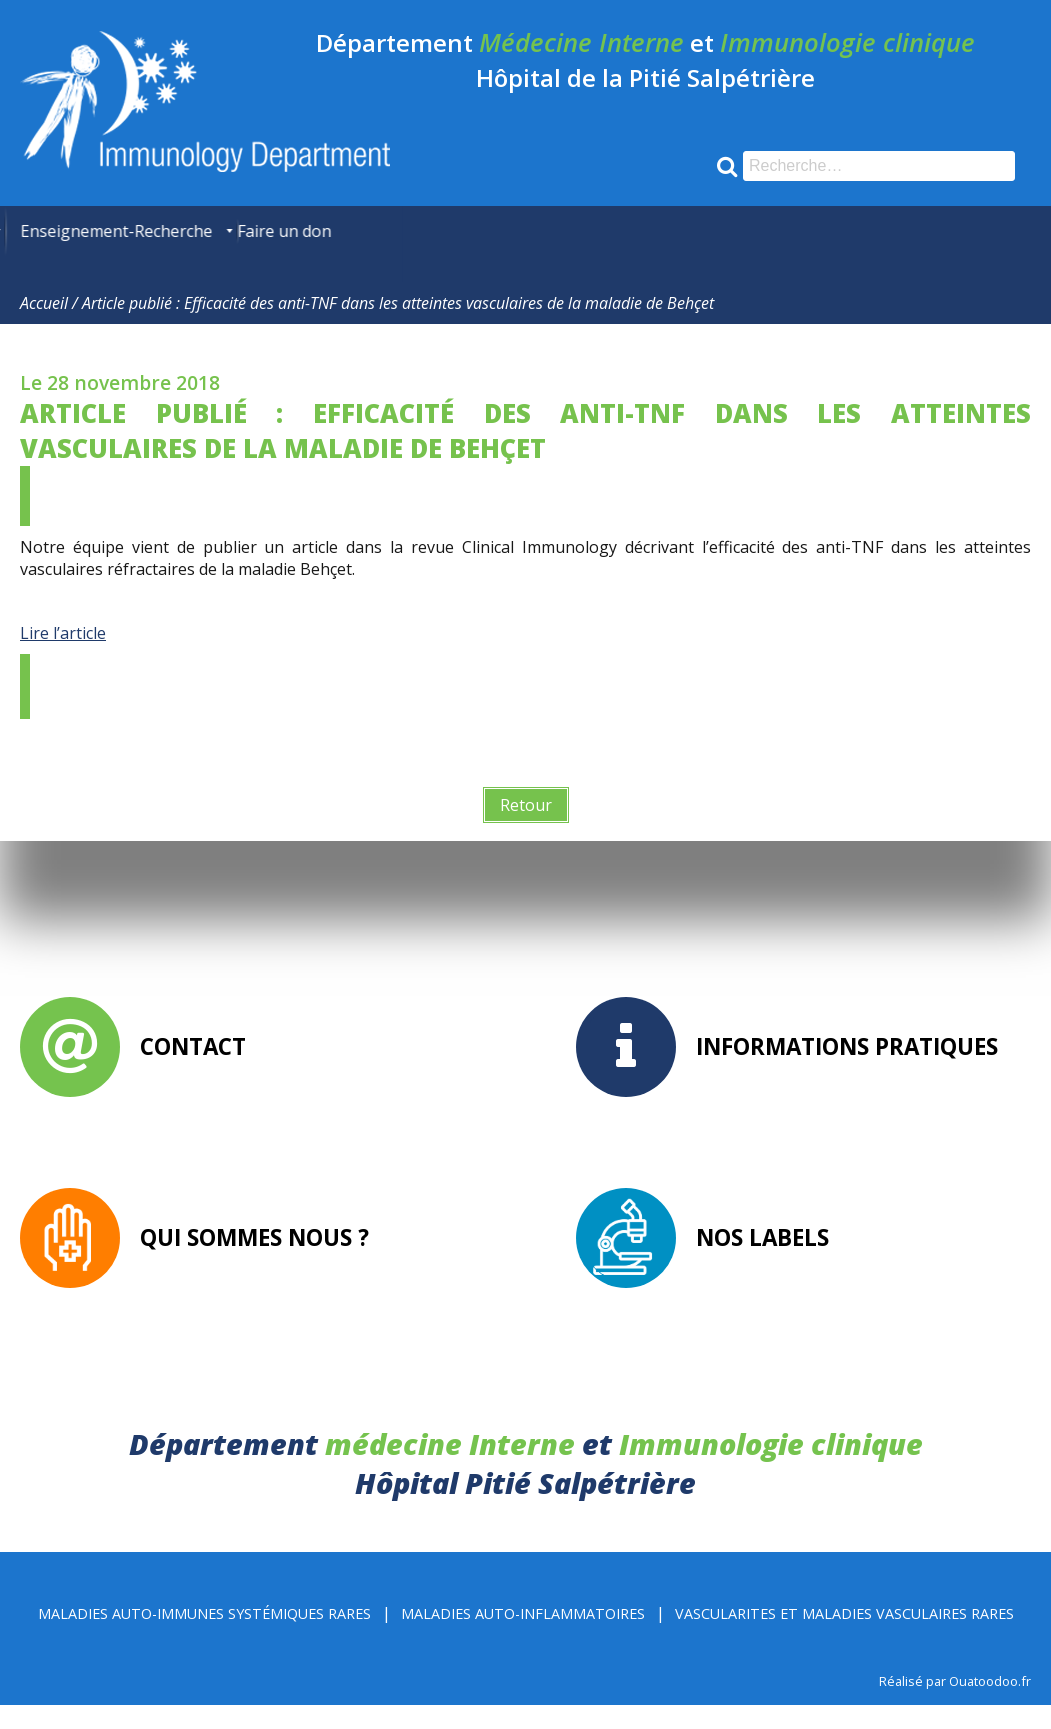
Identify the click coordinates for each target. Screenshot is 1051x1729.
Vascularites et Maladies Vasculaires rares (844, 1637)
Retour (526, 829)
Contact (193, 1070)
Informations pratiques (847, 1070)
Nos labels (762, 1261)
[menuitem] (35, 231)
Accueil (44, 327)
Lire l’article (63, 657)
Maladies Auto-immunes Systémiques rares (204, 1637)
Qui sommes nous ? (254, 1261)
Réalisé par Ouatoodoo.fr (955, 1705)
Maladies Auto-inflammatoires (523, 1637)
